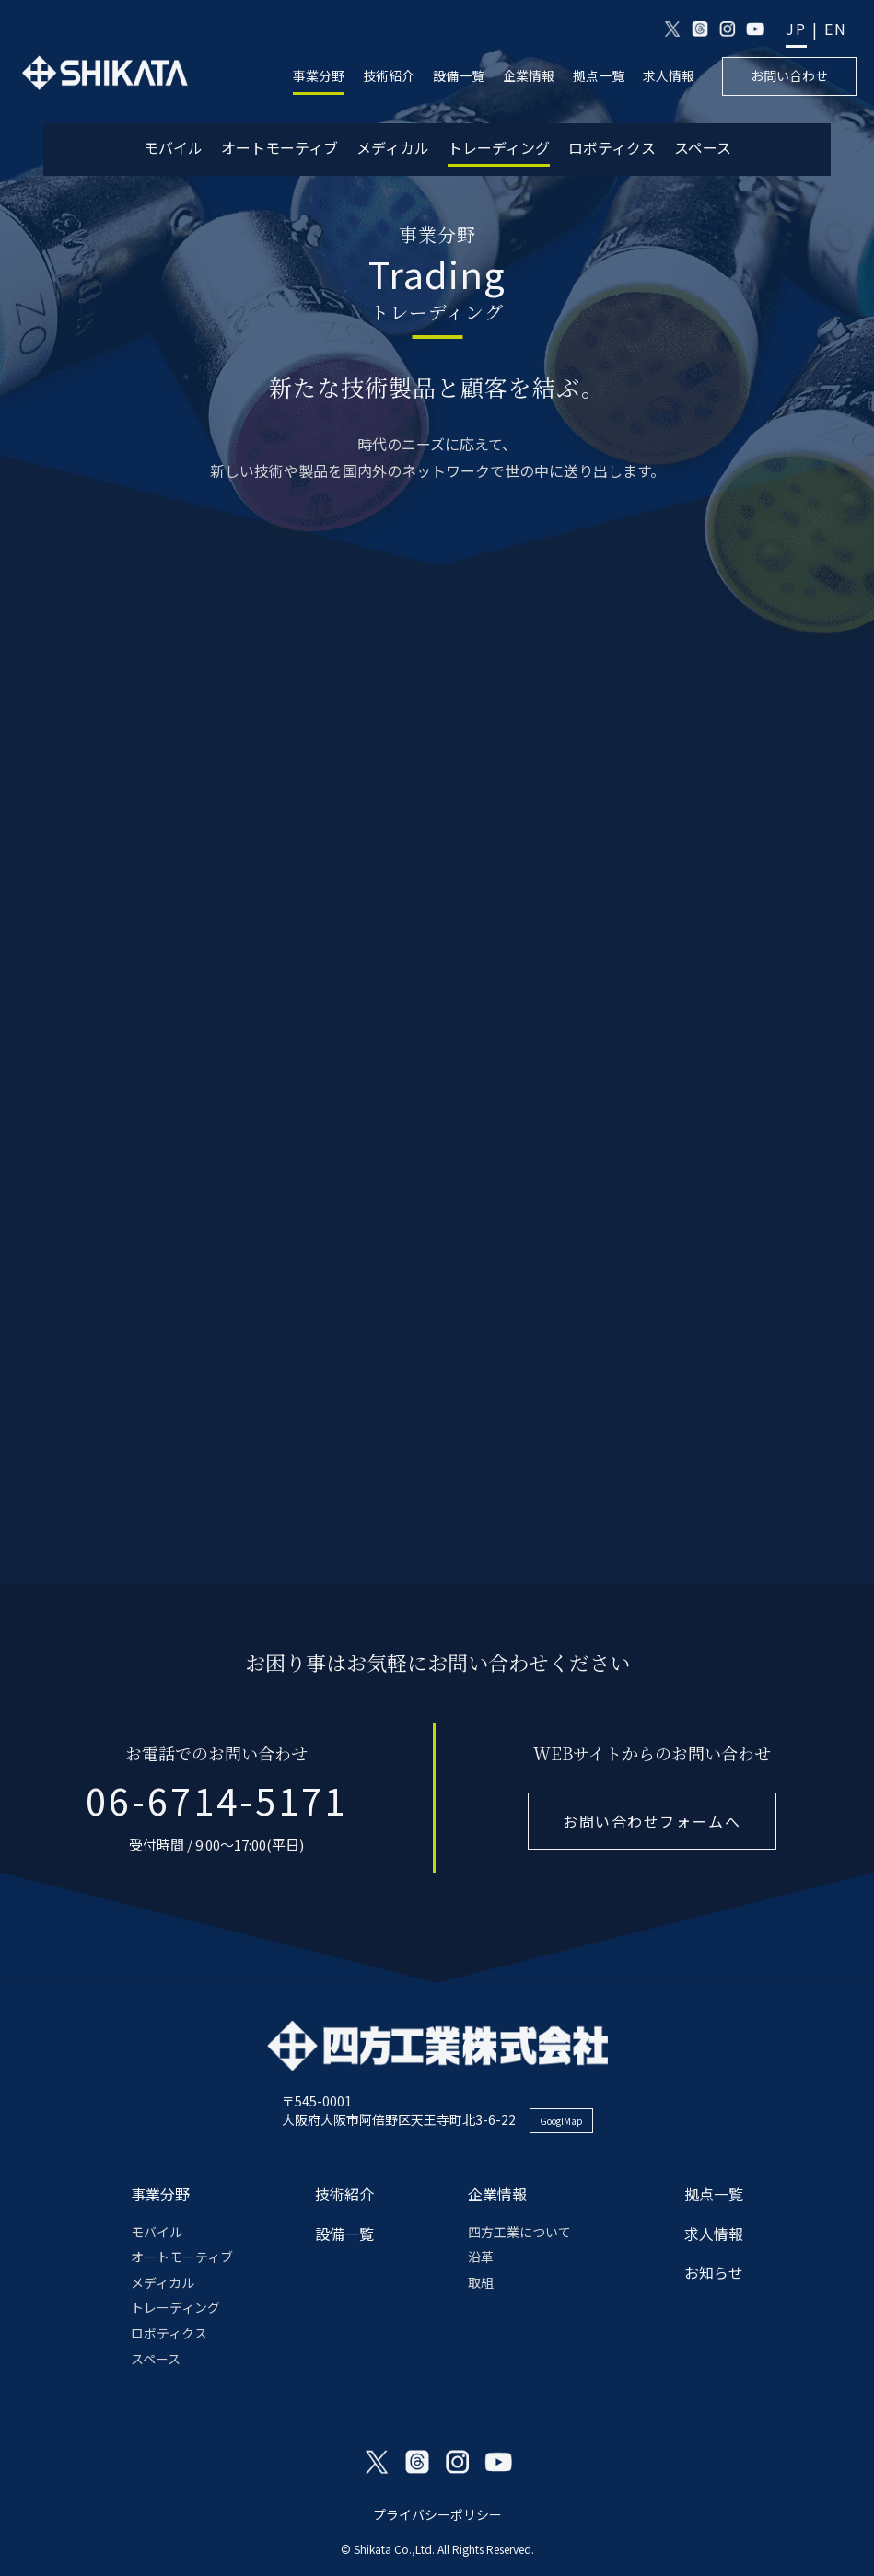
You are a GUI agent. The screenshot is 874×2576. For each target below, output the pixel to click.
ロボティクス (612, 147)
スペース (702, 147)
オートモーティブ (279, 147)
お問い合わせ (789, 75)
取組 (481, 2282)
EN (835, 29)
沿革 (481, 2256)
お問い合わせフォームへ (652, 1821)
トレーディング (499, 147)
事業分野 (318, 76)
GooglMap (561, 2121)
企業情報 (528, 76)
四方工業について (519, 2231)
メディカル (392, 147)
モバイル (173, 147)
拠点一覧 (598, 76)
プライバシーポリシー (437, 2514)
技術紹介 (388, 76)
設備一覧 (458, 76)
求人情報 (668, 76)
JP (796, 29)
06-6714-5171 (216, 1800)
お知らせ (713, 2272)
